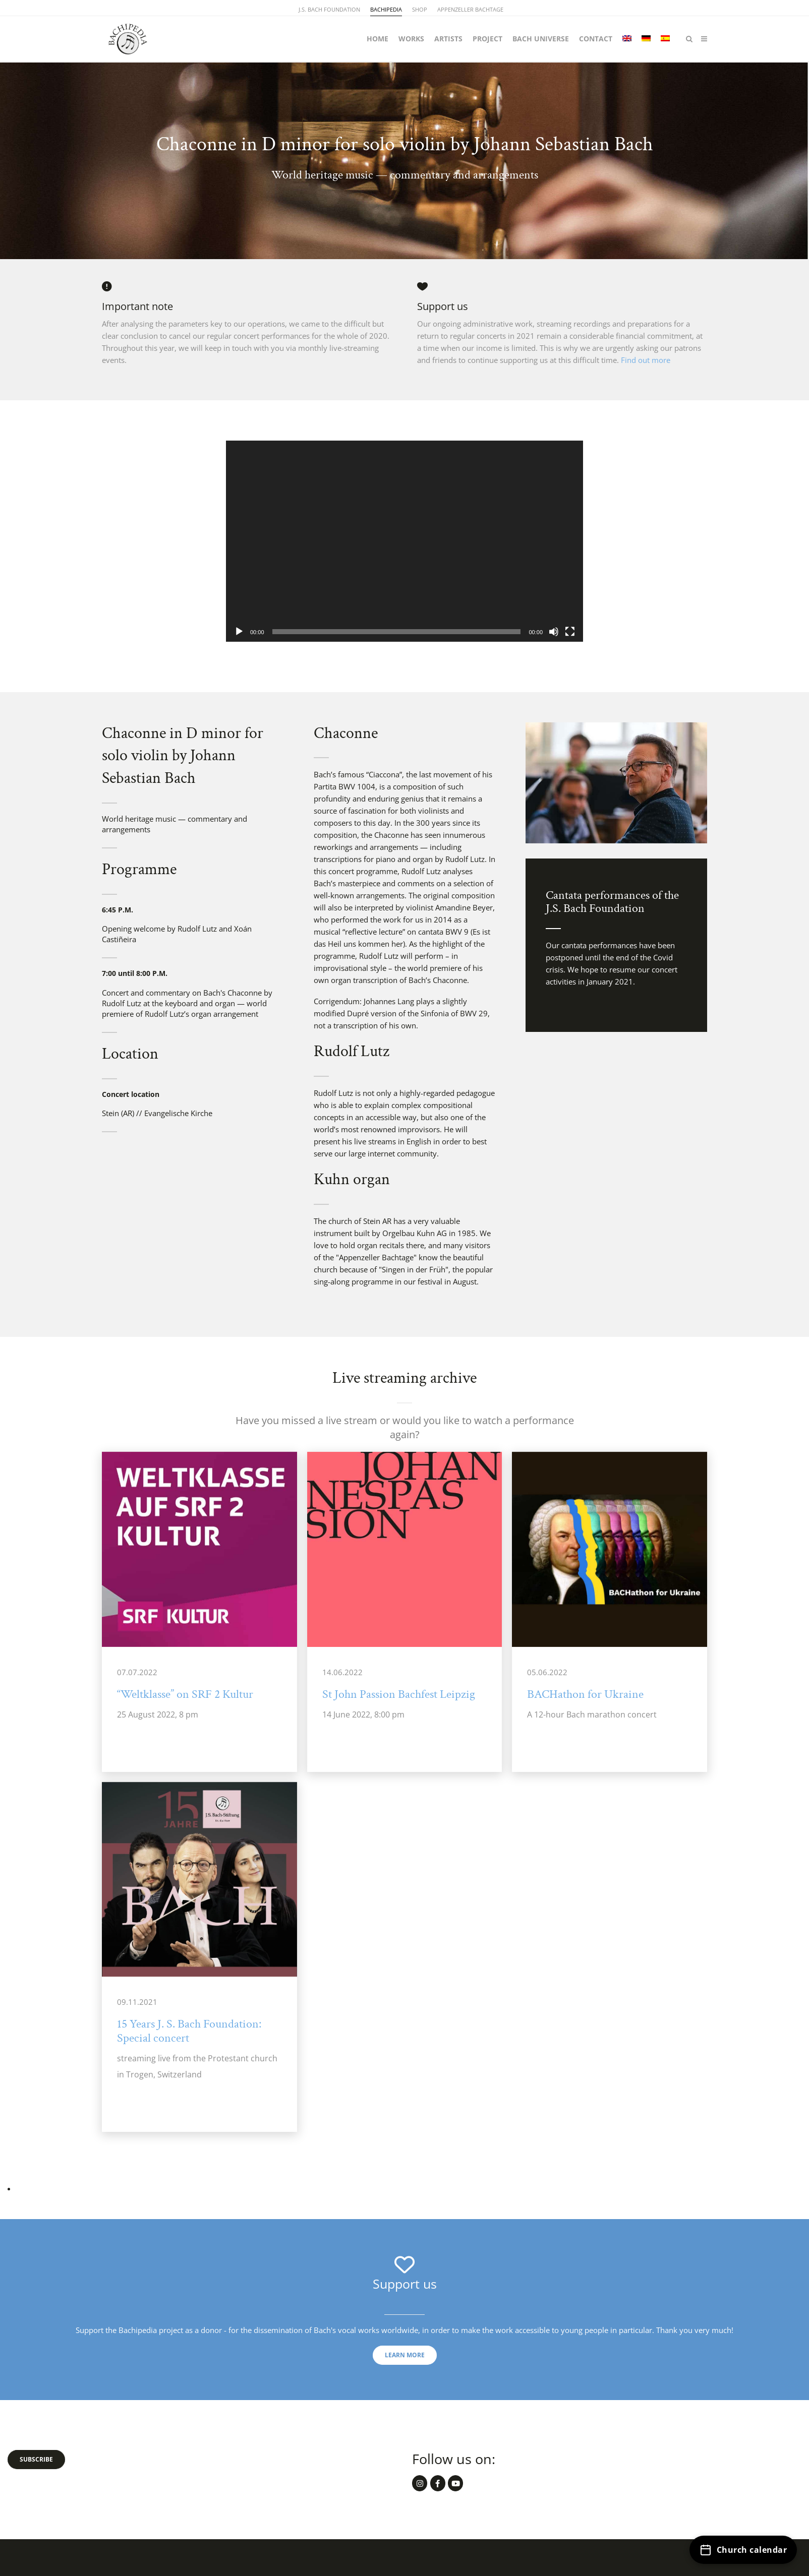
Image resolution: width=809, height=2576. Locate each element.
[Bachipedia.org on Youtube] (455, 2483)
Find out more (645, 360)
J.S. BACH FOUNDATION (329, 9)
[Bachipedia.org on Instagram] (419, 2483)
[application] (404, 541)
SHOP (419, 9)
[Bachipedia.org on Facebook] (437, 2483)
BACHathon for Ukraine (585, 1694)
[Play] (239, 632)
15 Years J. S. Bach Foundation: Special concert (189, 2031)
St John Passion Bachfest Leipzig (398, 1694)
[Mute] (554, 632)
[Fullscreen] (570, 632)
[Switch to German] (646, 39)
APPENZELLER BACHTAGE (470, 9)
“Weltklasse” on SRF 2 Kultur (185, 1694)
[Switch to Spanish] (665, 39)
